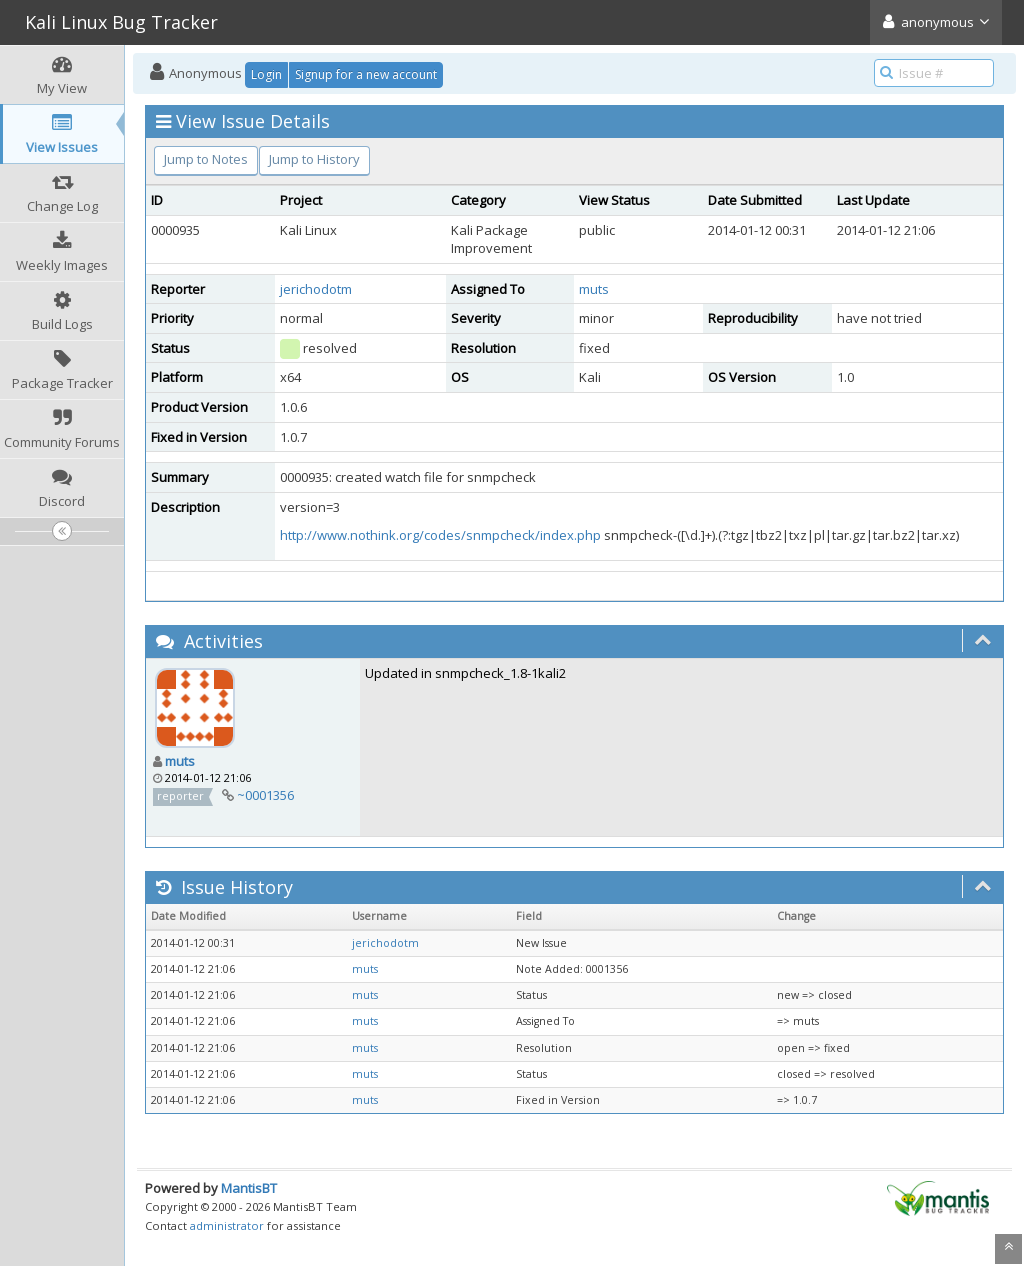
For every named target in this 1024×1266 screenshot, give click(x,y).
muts (594, 289)
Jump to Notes (206, 159)
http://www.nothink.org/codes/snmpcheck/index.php (440, 535)
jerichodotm (316, 289)
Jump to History (314, 159)
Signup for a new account (366, 74)
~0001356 (265, 795)
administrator (227, 1225)
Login (266, 74)
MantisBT (249, 1188)
